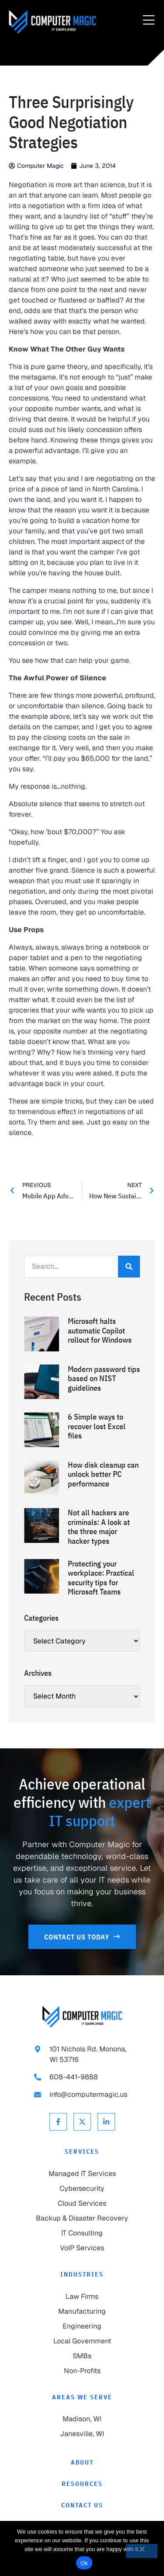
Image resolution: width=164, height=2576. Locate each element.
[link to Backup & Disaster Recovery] (82, 2218)
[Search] (129, 1267)
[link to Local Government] (82, 2341)
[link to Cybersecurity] (82, 2188)
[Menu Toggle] (148, 20)
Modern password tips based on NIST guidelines (104, 1378)
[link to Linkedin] (106, 2121)
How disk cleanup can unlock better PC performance (103, 1474)
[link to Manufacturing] (82, 2311)
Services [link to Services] (82, 2151)
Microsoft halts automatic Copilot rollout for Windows (100, 1330)
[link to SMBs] (82, 2356)
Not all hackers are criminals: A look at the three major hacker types (99, 1526)
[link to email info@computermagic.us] (82, 2094)
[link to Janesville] (82, 2434)
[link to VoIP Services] (82, 2248)
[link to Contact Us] (82, 1937)
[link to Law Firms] (82, 2296)
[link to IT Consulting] (82, 2233)
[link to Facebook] (58, 2121)
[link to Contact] (82, 2505)
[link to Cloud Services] (82, 2203)
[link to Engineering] (82, 2326)
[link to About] (82, 2462)
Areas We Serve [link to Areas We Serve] (82, 2397)
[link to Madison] (82, 2419)
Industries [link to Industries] (82, 2274)
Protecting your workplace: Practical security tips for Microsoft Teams (101, 1578)
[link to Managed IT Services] (82, 2174)
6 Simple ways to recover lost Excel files (97, 1426)
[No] (141, 2551)
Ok (84, 2563)
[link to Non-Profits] (82, 2371)
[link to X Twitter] (82, 2121)
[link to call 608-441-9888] (82, 2077)
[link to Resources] (82, 2484)
